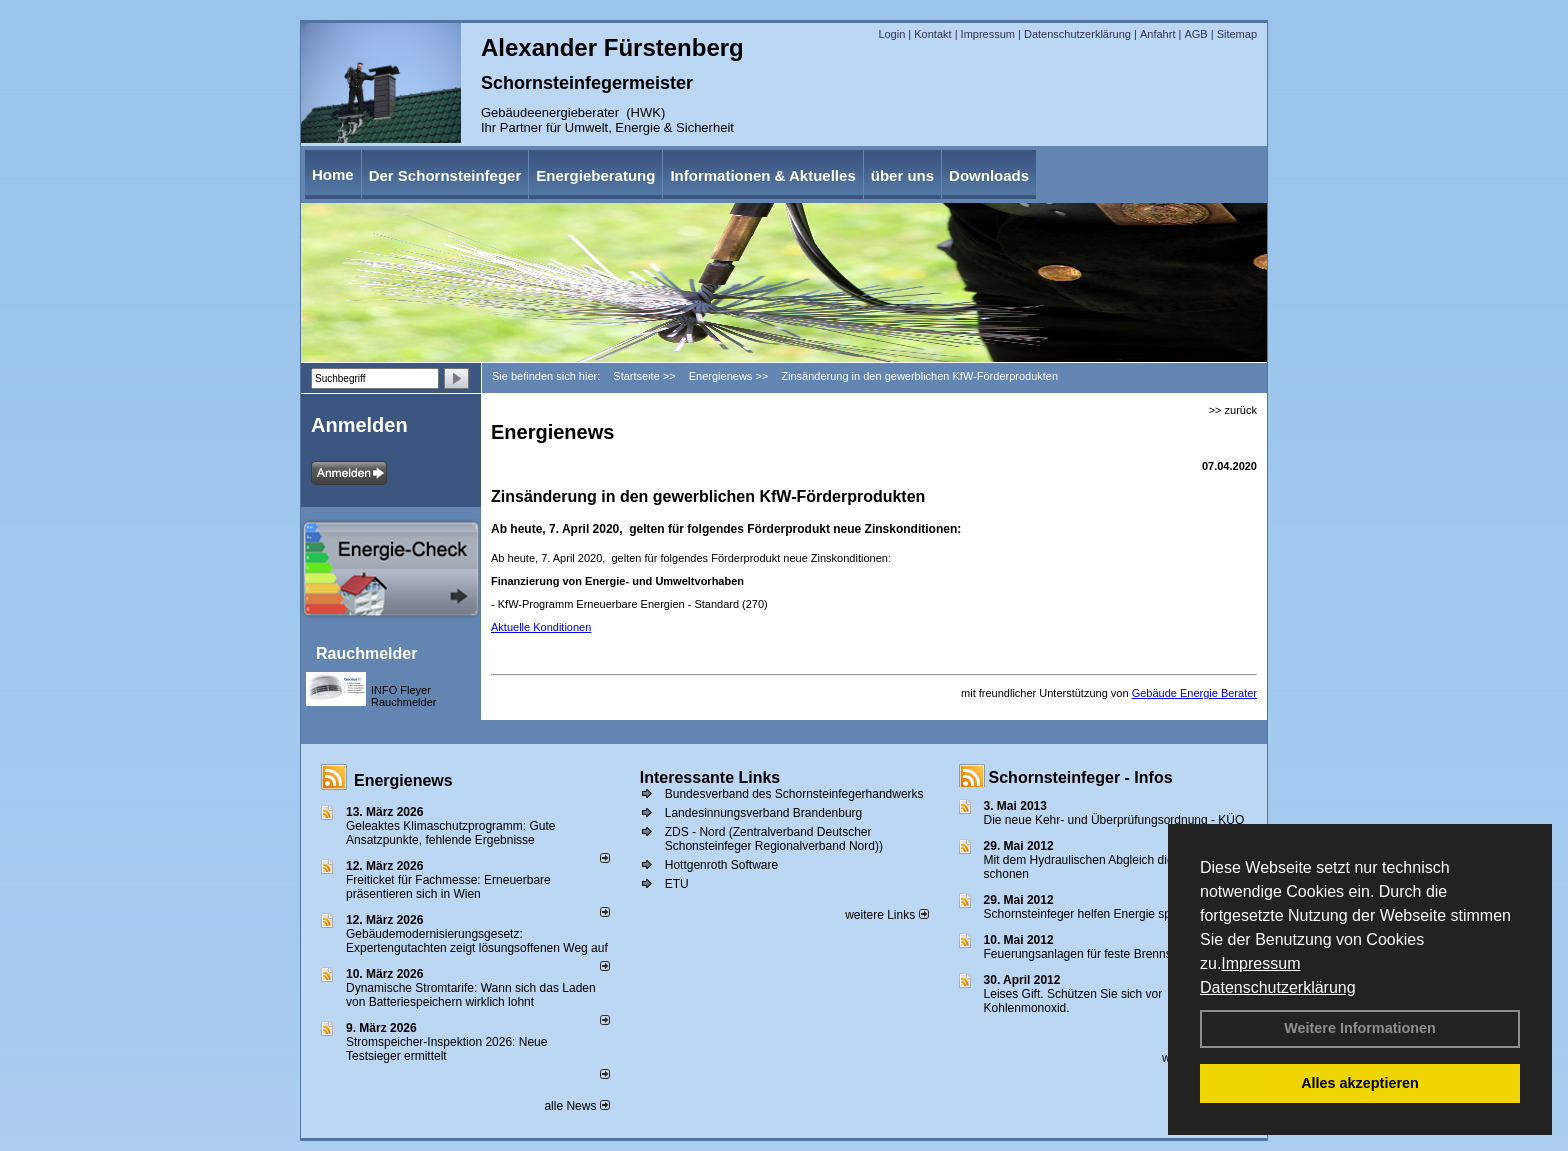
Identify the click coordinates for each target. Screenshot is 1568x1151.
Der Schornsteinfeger (445, 175)
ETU (677, 884)
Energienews (403, 780)
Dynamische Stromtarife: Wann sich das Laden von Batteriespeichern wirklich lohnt (471, 995)
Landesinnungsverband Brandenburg (764, 813)
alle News (576, 1106)
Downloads (989, 175)
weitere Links (886, 915)
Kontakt (932, 34)
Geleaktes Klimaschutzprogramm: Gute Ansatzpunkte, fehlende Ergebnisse (450, 833)
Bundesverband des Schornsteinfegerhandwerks (794, 794)
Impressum (1260, 963)
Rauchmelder (366, 653)
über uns (902, 175)
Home (333, 174)
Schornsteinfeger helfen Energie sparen (1089, 914)
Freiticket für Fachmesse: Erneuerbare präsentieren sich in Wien (448, 887)
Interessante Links (710, 777)
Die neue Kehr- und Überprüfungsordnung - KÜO (1114, 820)
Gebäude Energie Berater (1194, 693)
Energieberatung (595, 175)
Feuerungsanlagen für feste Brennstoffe (1089, 954)
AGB (1195, 34)
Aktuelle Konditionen (541, 627)
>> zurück (1233, 410)
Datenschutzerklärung (1278, 987)
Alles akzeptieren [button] (1360, 1083)
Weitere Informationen (1360, 1028)
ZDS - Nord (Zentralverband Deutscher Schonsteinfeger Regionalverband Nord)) (774, 839)
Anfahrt (1157, 34)
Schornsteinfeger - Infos (1081, 777)
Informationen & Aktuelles (762, 175)
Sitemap (1237, 34)
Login (891, 34)
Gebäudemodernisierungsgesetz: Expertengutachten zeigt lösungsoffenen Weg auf (477, 941)
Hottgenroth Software (721, 865)
